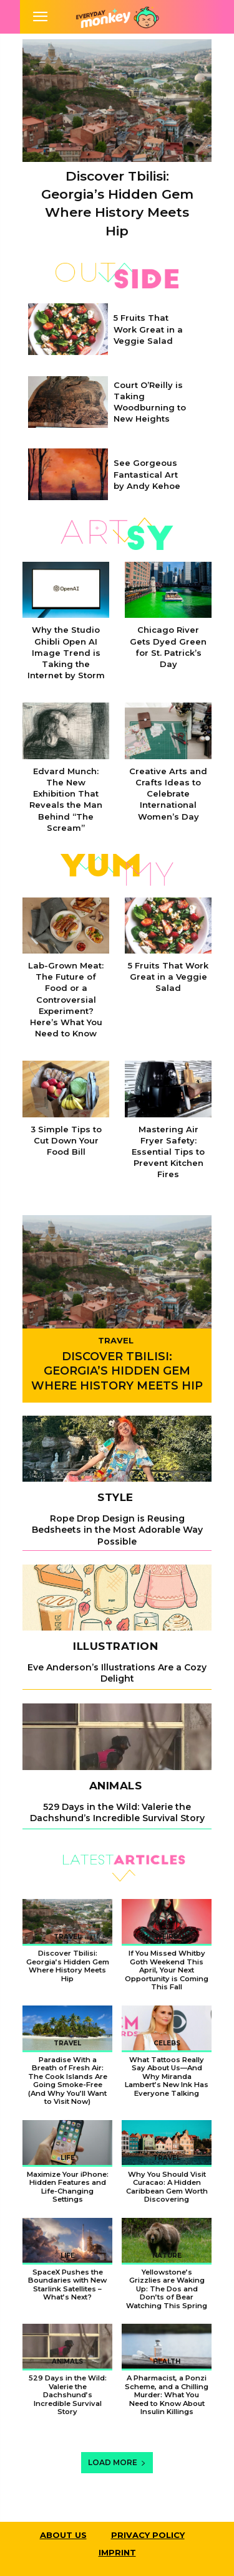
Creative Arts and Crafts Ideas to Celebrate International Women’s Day (168, 794)
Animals (115, 1786)
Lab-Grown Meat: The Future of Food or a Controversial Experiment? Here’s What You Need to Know (66, 999)
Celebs (167, 2043)
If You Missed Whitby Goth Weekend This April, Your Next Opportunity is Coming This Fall (166, 1970)
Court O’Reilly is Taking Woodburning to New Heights (150, 402)
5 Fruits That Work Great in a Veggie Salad (148, 329)
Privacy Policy (148, 2535)
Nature (167, 2256)
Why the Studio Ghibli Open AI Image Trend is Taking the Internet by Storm (66, 652)
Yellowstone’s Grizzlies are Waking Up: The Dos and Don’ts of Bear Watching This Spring (166, 2289)
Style (115, 1497)
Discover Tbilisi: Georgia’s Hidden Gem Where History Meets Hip (117, 1371)
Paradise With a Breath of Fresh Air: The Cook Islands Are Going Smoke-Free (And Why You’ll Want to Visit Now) (67, 2080)
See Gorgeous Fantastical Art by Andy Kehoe (147, 474)
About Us (63, 2535)
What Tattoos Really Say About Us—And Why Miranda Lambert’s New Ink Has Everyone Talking (166, 2076)
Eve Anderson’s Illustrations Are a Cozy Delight (117, 1673)
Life (68, 2158)
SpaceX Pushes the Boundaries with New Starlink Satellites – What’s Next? (67, 2285)
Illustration (115, 1646)
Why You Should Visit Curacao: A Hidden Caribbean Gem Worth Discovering (167, 2187)
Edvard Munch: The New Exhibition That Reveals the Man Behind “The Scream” (65, 799)
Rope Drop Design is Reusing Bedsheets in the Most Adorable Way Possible (117, 1529)
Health (166, 2361)
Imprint (117, 2552)
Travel (116, 1340)
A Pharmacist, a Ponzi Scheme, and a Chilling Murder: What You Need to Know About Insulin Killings (166, 2395)
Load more (117, 2462)
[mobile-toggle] (40, 17)
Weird (167, 1937)
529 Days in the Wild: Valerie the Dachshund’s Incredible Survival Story (117, 1812)
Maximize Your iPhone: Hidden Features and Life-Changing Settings (68, 2187)
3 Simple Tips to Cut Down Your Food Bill (66, 1140)
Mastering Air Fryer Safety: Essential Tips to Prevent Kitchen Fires (168, 1152)
